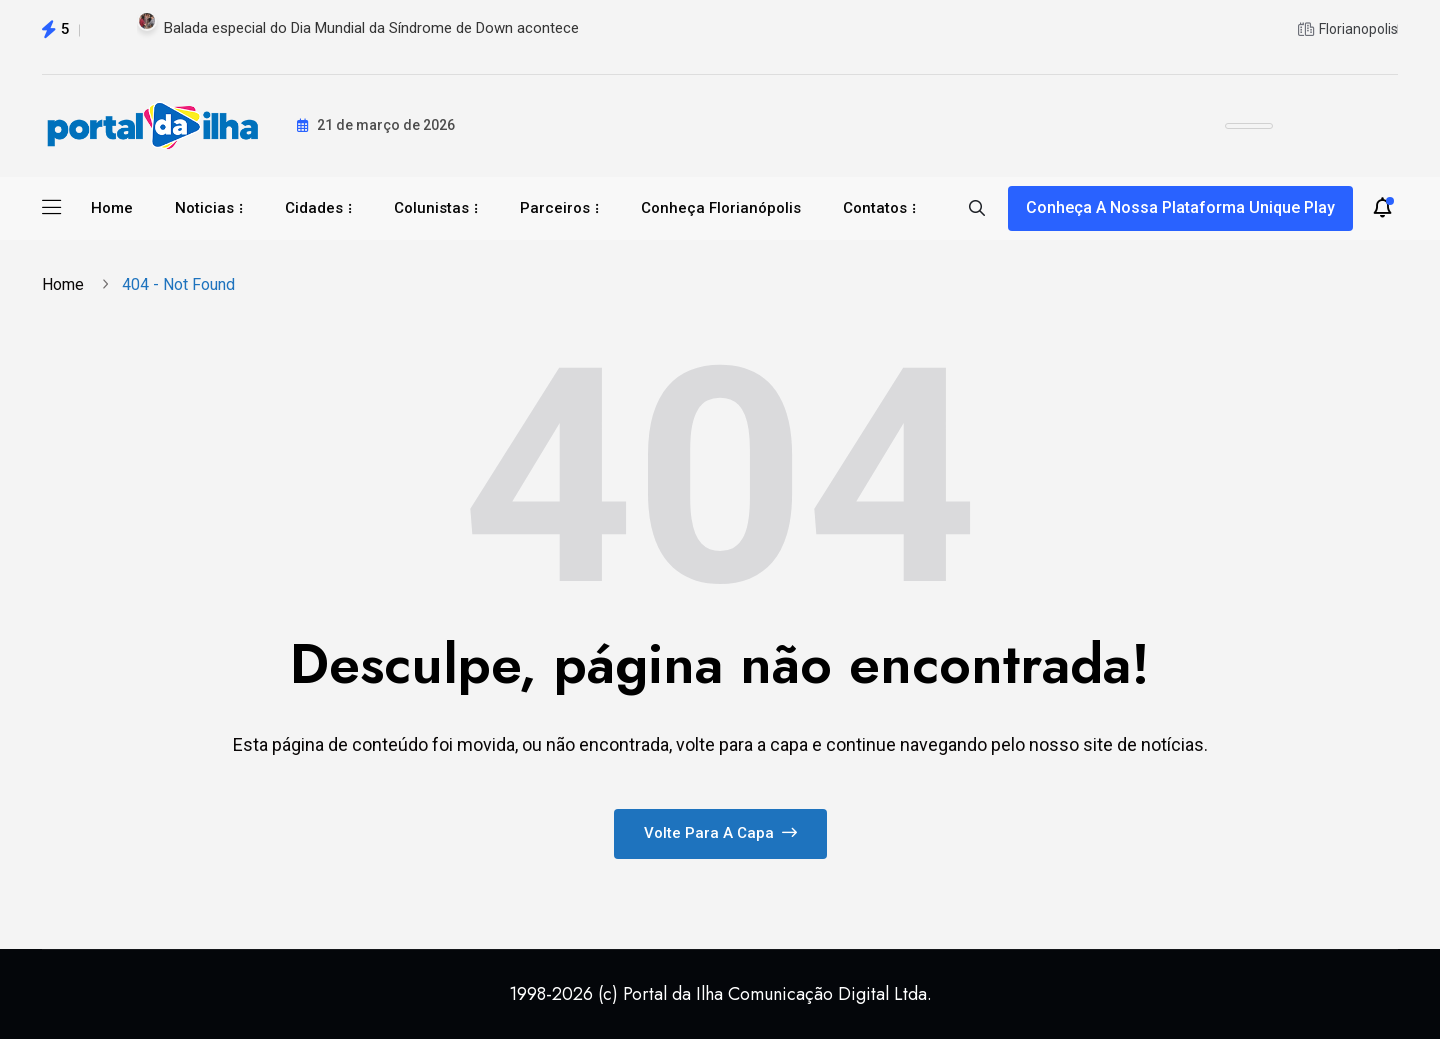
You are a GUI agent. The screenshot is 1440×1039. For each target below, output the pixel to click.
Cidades (314, 208)
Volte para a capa (720, 833)
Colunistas (431, 208)
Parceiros (555, 208)
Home (112, 208)
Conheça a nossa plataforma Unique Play (1180, 207)
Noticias (204, 208)
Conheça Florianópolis (721, 208)
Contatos (875, 208)
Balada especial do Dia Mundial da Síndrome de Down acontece (371, 28)
